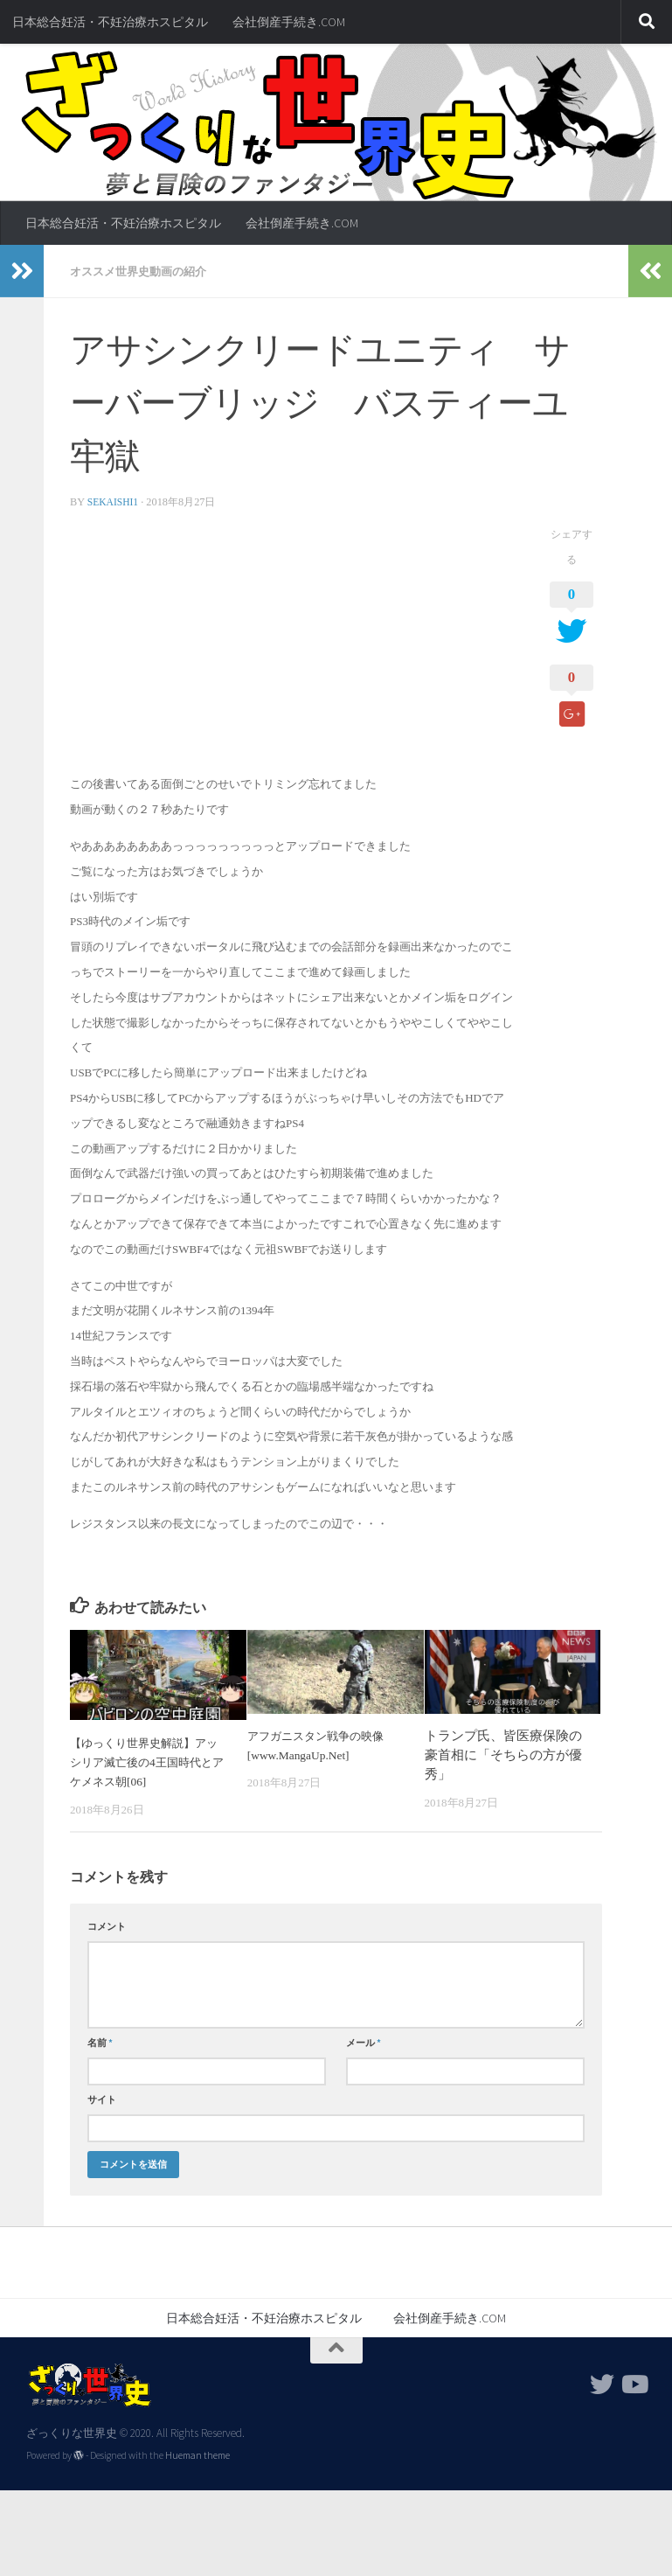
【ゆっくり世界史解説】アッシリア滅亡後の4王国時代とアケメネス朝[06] (148, 1761)
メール (363, 2042)
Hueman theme (197, 2454)
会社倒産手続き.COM (288, 22)
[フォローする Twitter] (602, 2383)
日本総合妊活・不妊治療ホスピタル (110, 22)
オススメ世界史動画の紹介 (143, 271)
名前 (100, 2042)
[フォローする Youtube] (633, 2383)
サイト (101, 2098)
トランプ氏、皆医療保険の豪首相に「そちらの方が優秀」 (503, 1754)
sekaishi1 (114, 501)
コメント (106, 1925)
